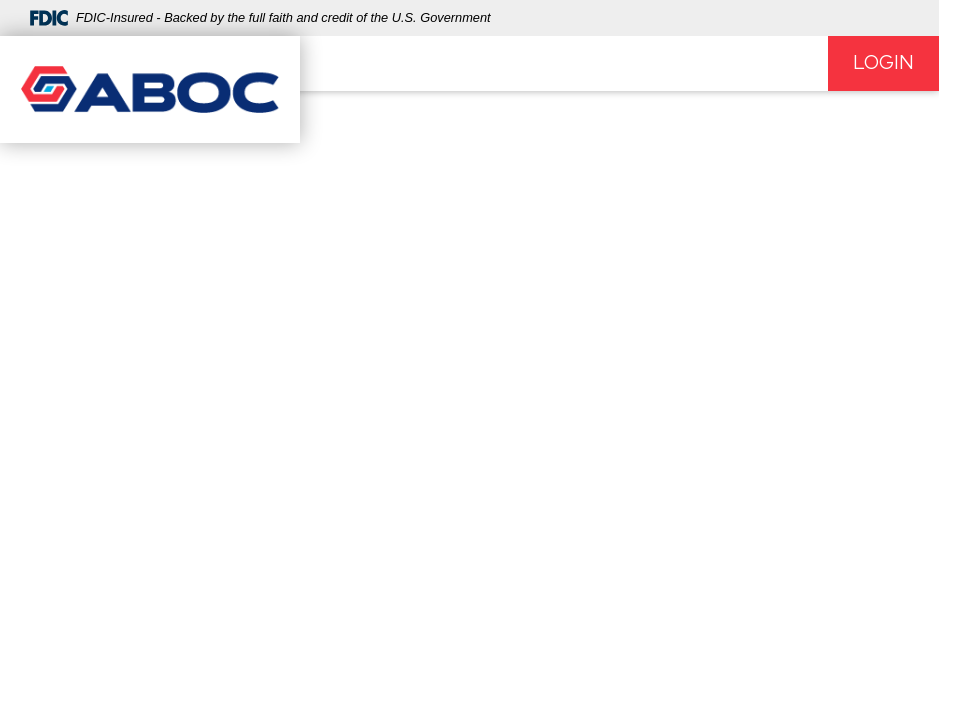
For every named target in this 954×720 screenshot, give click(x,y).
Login (883, 62)
